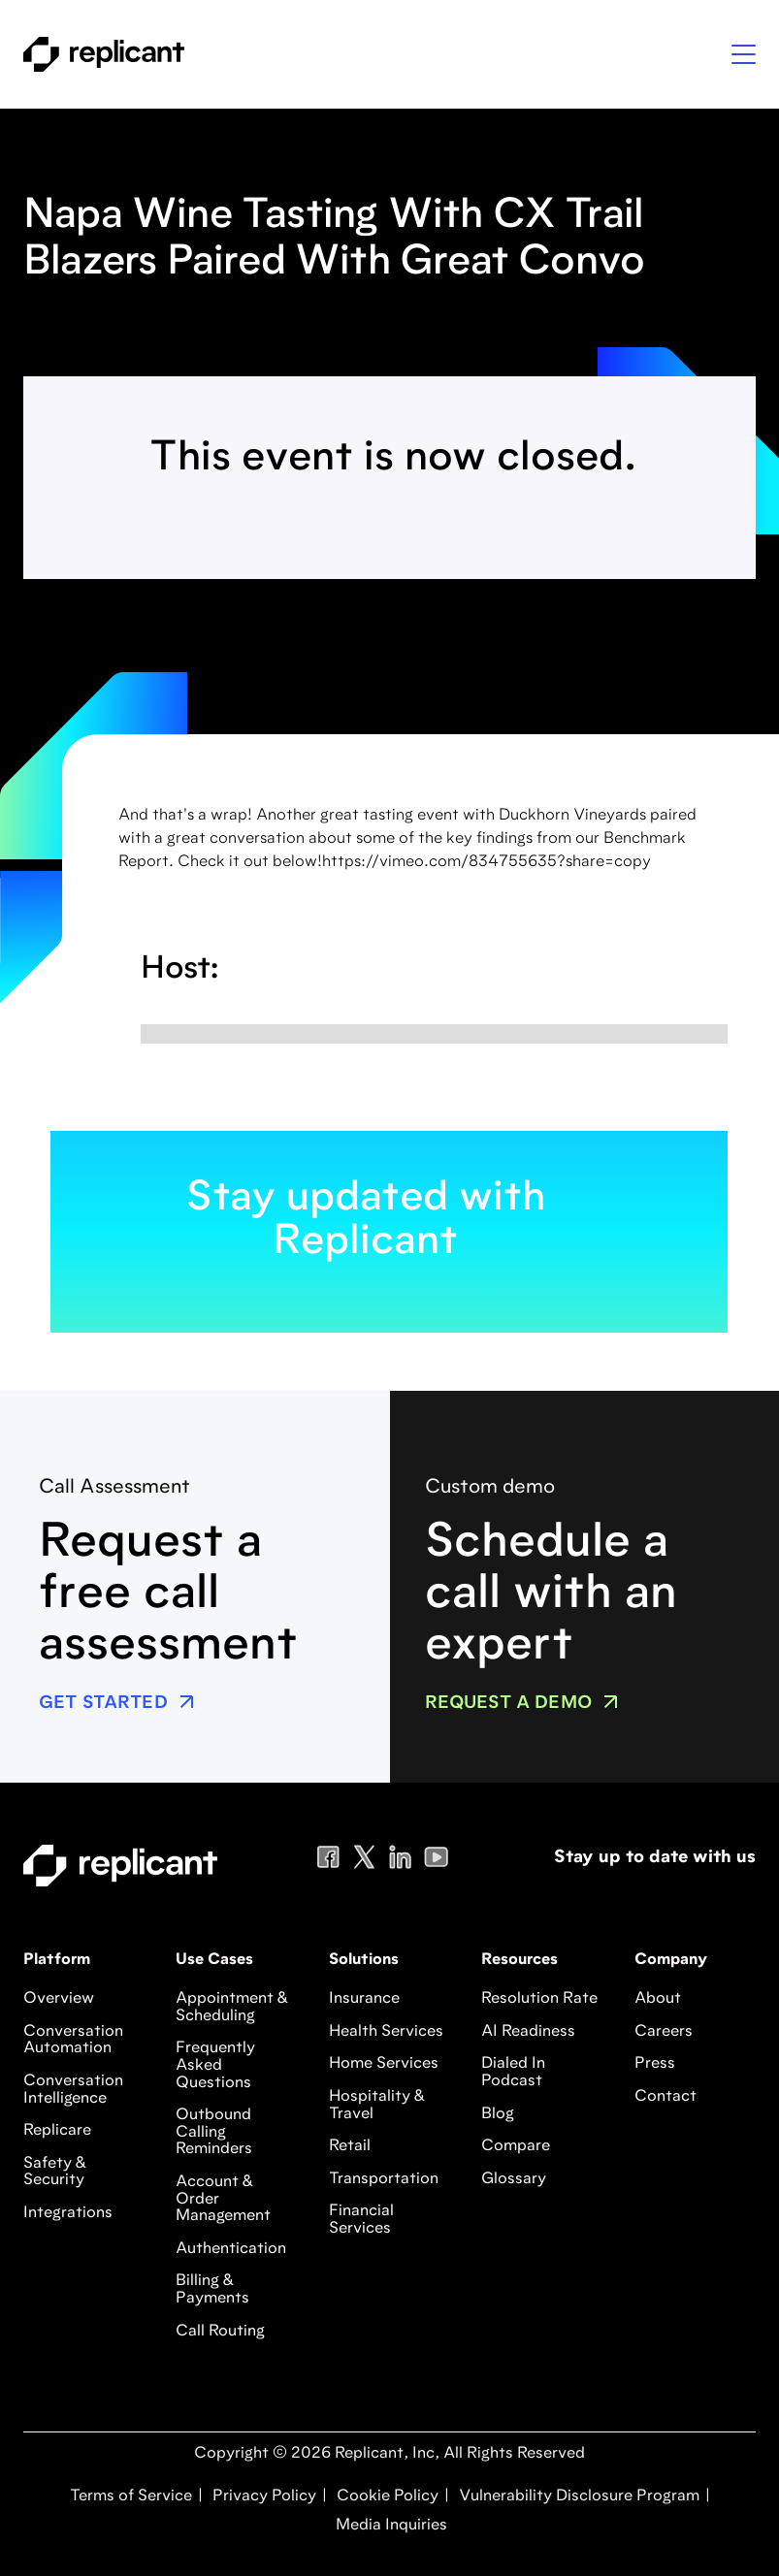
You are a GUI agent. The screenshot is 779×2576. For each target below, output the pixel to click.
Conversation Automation (73, 2040)
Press (654, 2064)
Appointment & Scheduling (232, 2007)
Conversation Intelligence (73, 2090)
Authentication (231, 2249)
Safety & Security (54, 2172)
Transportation (383, 2179)
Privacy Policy (262, 2496)
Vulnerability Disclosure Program (577, 2496)
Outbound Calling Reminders (214, 2132)
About (657, 1999)
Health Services (386, 2032)
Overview (58, 1999)
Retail (350, 2146)
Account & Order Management (223, 2199)
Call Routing (220, 2331)
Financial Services (361, 2220)
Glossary (513, 2179)
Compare (515, 2146)
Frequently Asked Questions (215, 2065)
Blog (497, 2114)
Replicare (57, 2131)
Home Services (383, 2064)
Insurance (364, 1999)
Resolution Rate (539, 1999)
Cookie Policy (385, 2496)
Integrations (68, 2213)
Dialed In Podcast (513, 2072)
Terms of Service (131, 2496)
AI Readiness (528, 2032)
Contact (665, 2097)
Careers (663, 2032)
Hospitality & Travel (377, 2105)
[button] (743, 54)
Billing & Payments (212, 2289)
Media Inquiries (389, 2525)
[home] (103, 54)
